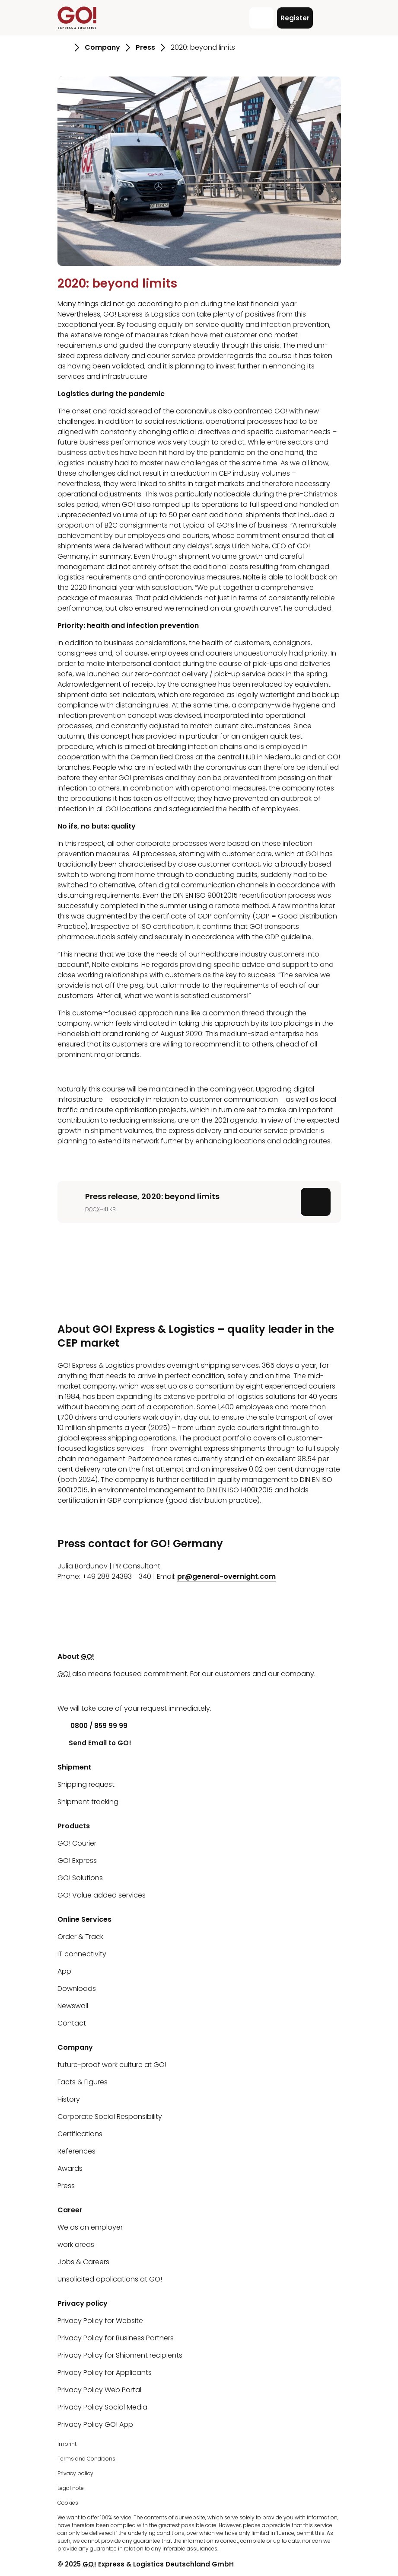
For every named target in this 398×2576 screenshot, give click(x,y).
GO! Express (77, 1861)
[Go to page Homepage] (63, 47)
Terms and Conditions (86, 2458)
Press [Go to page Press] (145, 47)
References (76, 2151)
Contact (71, 2023)
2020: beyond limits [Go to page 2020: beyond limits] (203, 47)
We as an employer (90, 2227)
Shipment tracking (87, 1802)
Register (294, 17)
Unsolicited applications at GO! (109, 2279)
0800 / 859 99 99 (92, 1725)
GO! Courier (76, 1843)
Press (66, 2186)
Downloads (76, 1989)
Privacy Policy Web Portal (99, 2390)
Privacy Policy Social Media (102, 2407)
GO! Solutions (80, 1878)
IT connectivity (81, 1954)
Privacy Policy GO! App (95, 2424)
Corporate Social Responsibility (109, 2117)
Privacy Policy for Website (100, 2321)
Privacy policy (75, 2473)
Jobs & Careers (83, 2262)
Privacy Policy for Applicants (104, 2373)
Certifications (79, 2134)
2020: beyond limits (117, 283)
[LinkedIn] (63, 1691)
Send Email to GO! (94, 1742)
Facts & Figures (82, 2082)
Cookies (67, 2502)
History (68, 2099)
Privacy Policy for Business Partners (115, 2338)
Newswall (72, 2006)
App (64, 1971)
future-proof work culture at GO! (111, 2065)
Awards (70, 2168)
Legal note (70, 2488)
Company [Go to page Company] (102, 47)
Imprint (66, 2444)
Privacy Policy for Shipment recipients (119, 2355)
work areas (75, 2245)
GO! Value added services (101, 1895)
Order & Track (80, 1937)
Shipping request (86, 1784)
